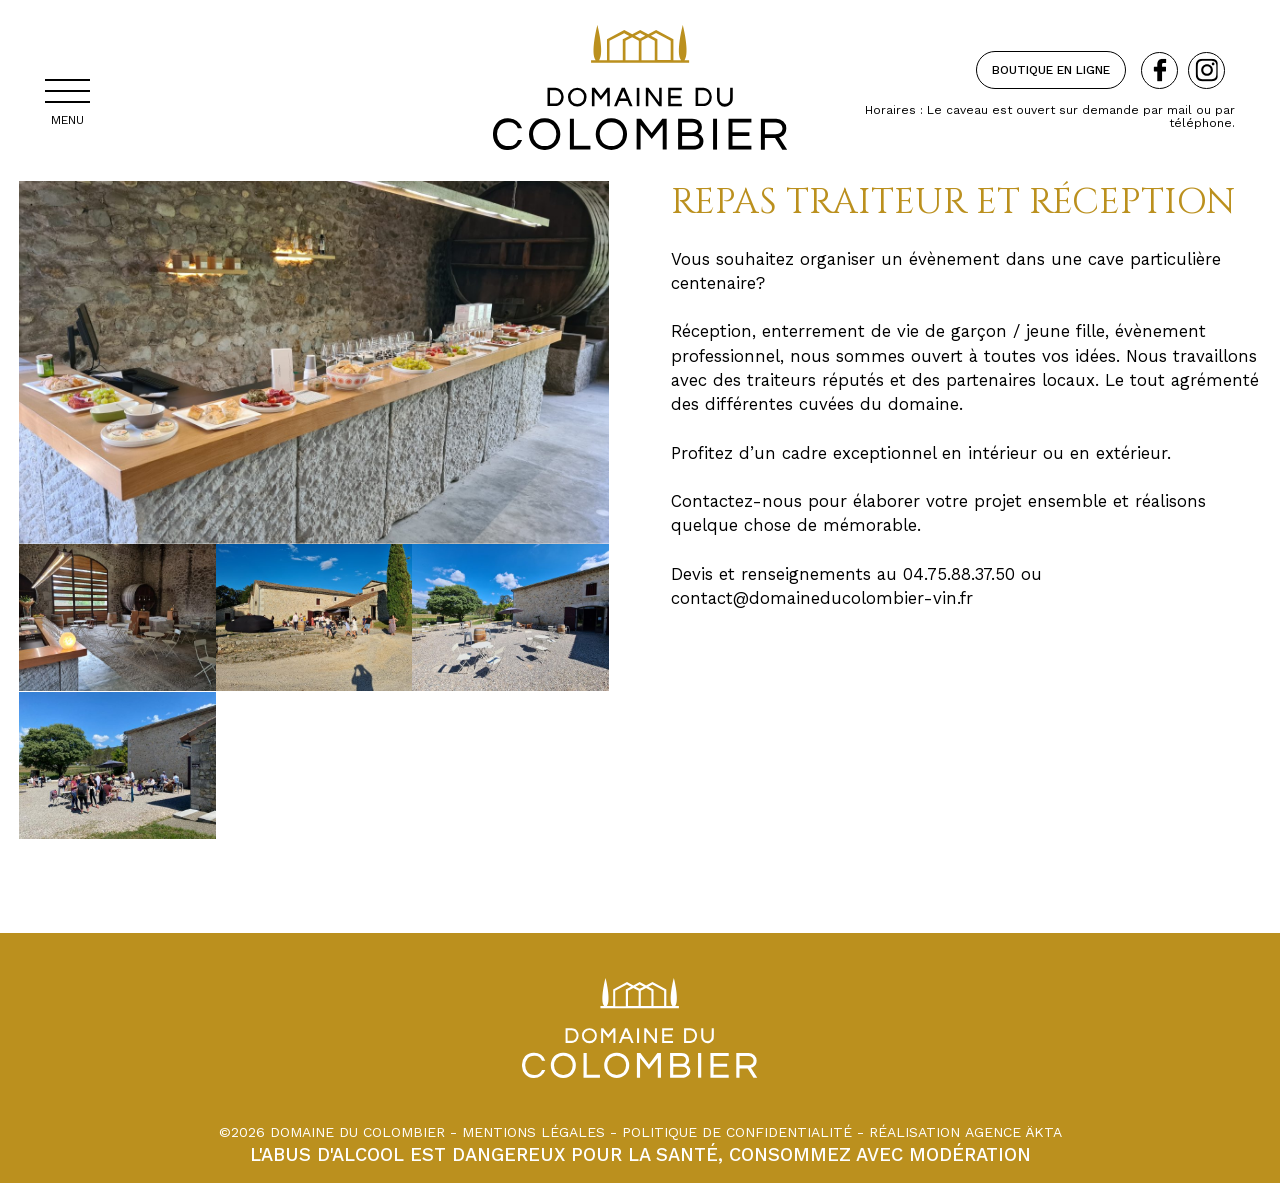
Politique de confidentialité (737, 1132)
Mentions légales (533, 1132)
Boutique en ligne (1051, 70)
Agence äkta (1013, 1132)
